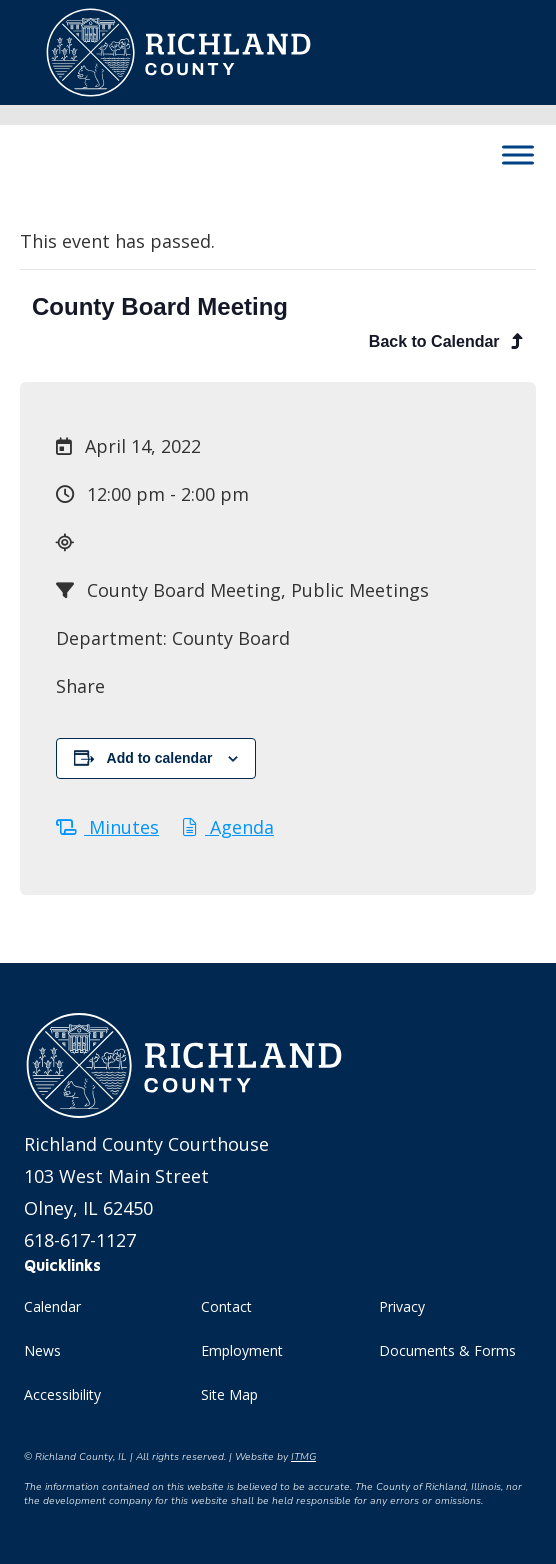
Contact (226, 1306)
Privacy (402, 1306)
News (42, 1350)
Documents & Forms (447, 1350)
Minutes (107, 827)
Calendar (52, 1306)
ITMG (303, 1457)
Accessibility (62, 1394)
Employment (242, 1350)
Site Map (229, 1394)
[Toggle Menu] (518, 154)
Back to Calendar (446, 341)
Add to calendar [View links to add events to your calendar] (160, 758)
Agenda (228, 827)
